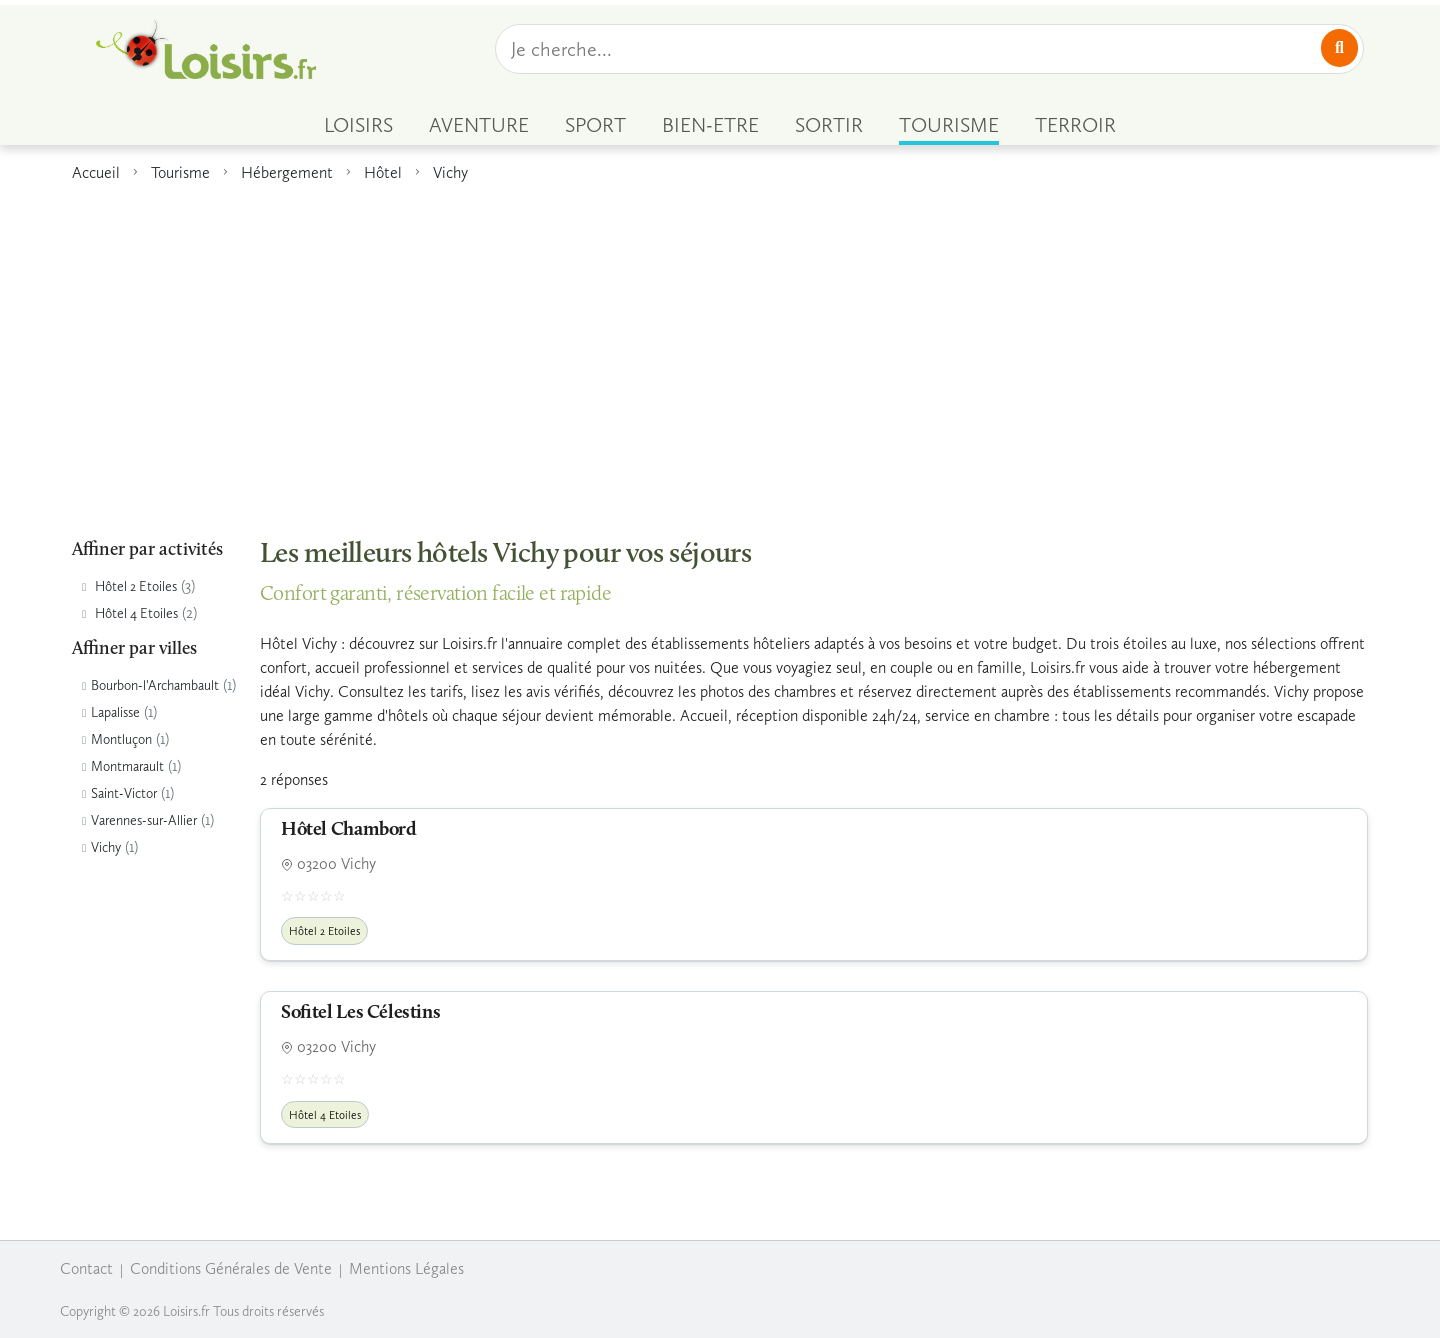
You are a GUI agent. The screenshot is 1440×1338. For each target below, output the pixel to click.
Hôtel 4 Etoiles (136, 613)
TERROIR (1075, 125)
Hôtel (383, 172)
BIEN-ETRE (710, 125)
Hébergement (287, 172)
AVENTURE (479, 125)
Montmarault (127, 766)
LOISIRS (358, 125)
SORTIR (829, 125)
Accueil (96, 172)
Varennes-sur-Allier (144, 820)
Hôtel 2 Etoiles (136, 586)
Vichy (450, 172)
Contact (86, 1268)
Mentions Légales (406, 1268)
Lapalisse (115, 712)
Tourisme (180, 172)
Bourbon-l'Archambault (155, 685)
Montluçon (121, 739)
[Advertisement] (720, 349)
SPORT (595, 125)
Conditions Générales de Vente (231, 1268)
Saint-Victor (124, 793)
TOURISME (949, 125)
